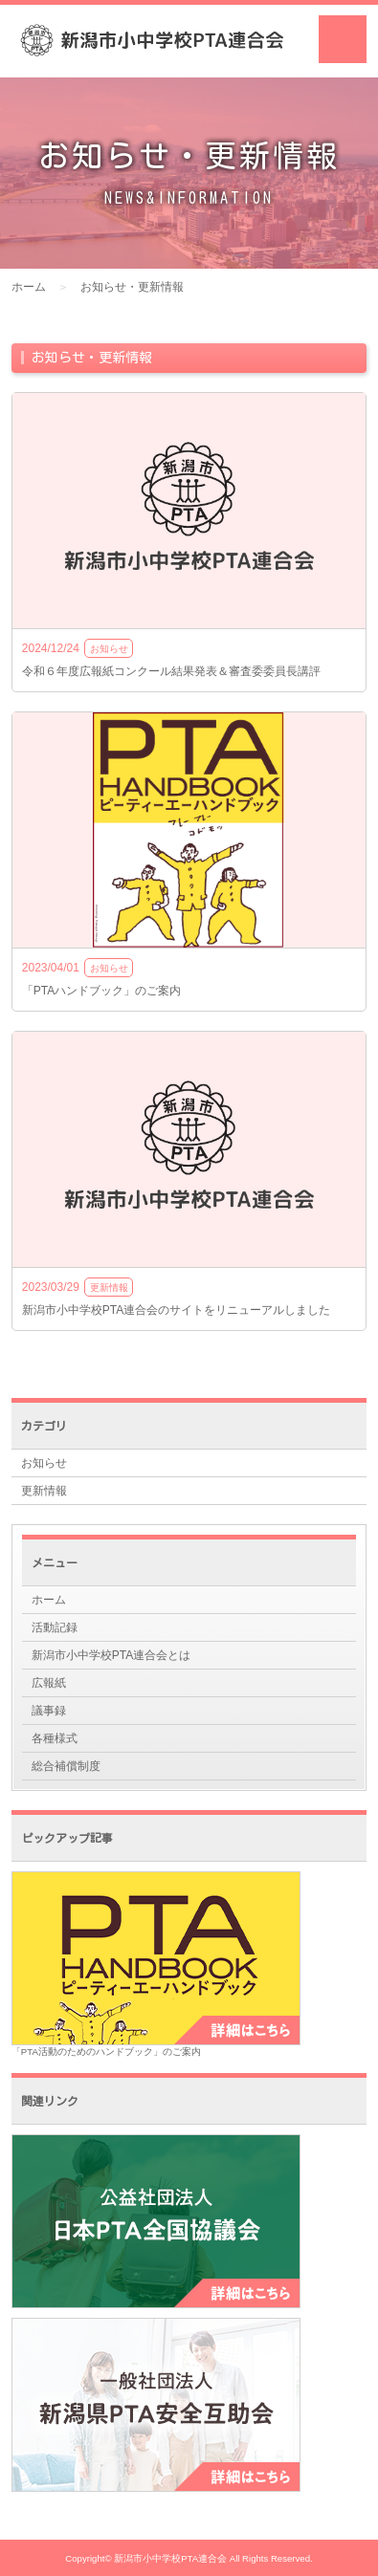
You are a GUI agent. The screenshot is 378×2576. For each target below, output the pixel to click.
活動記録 (55, 1627)
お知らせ (44, 1463)
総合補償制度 (66, 1766)
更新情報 (44, 1490)
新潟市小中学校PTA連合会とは (111, 1655)
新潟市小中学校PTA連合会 (170, 2558)
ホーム (28, 287)
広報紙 (49, 1683)
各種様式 (55, 1738)
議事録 (49, 1710)
